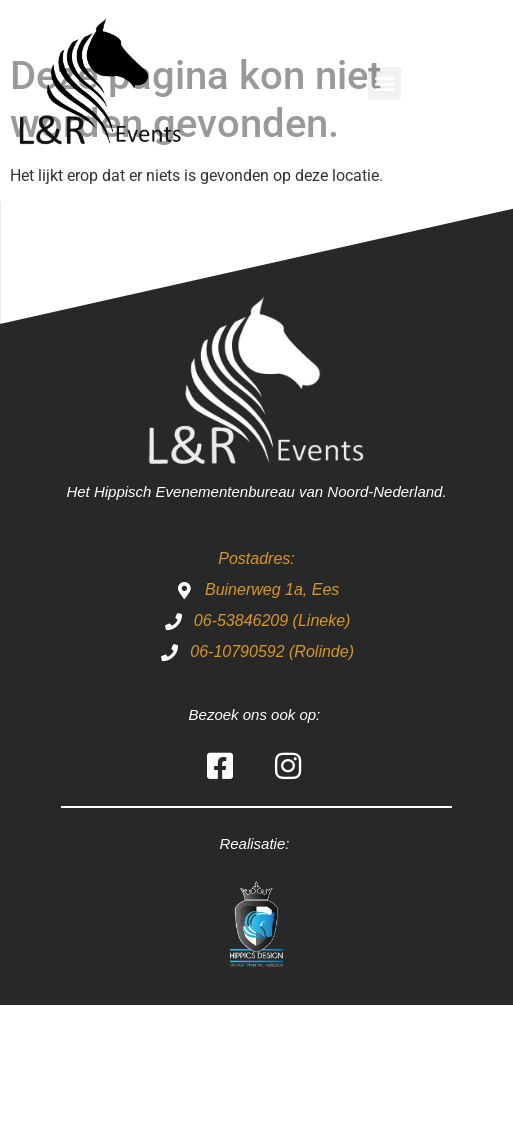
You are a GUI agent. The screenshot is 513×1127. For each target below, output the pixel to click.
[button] (384, 83)
